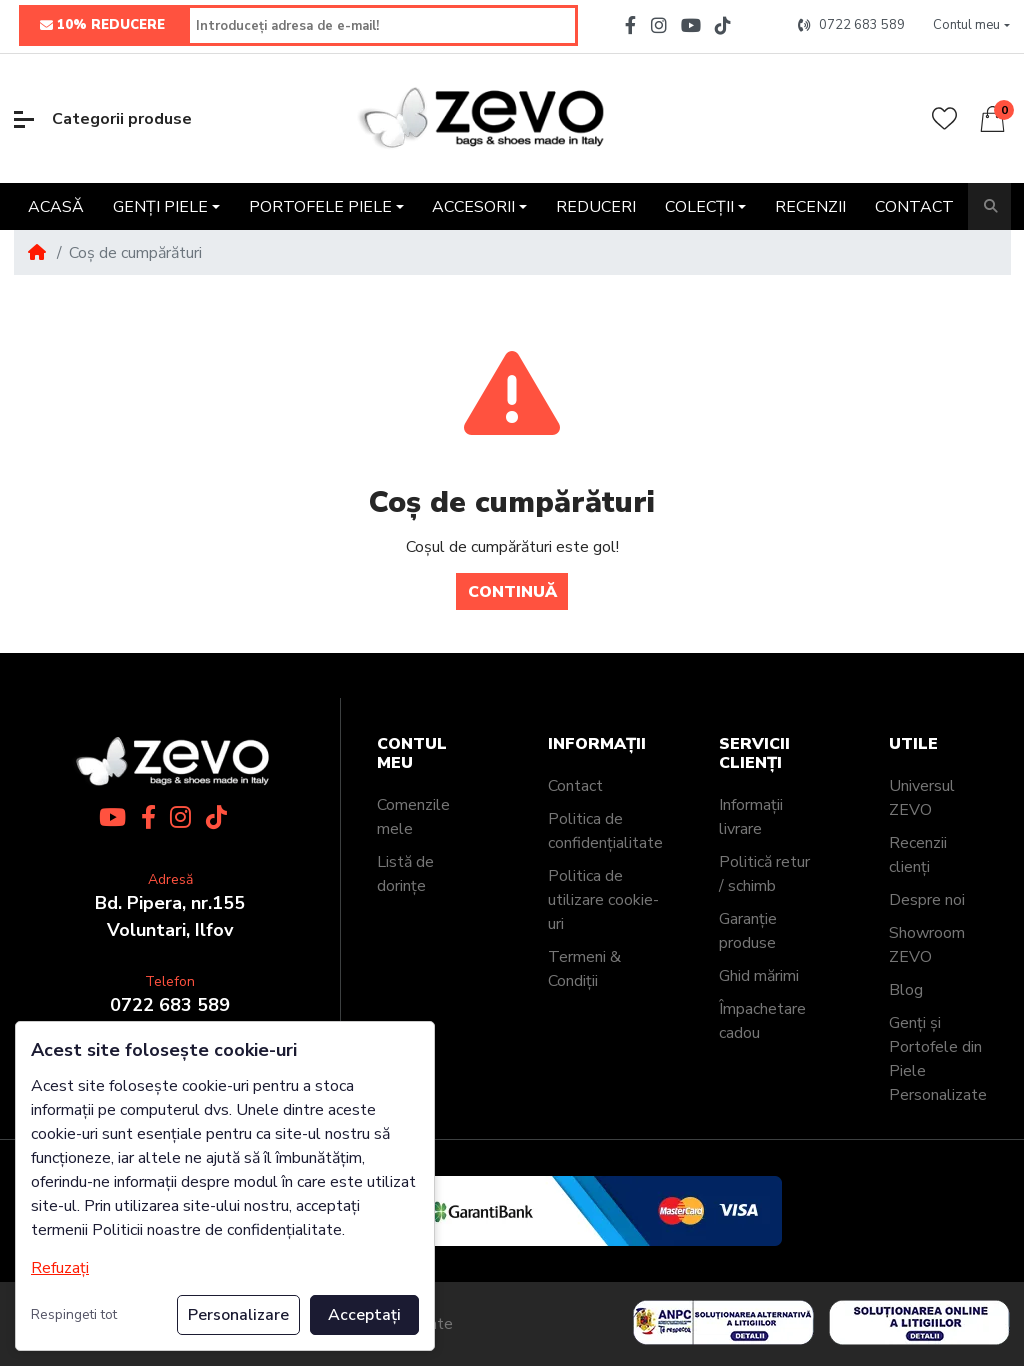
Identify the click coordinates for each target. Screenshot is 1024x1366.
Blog (906, 990)
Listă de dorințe (405, 874)
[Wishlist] (944, 118)
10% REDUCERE (102, 26)
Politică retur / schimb (764, 874)
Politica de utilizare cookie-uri (603, 900)
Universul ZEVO (922, 798)
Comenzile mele (413, 817)
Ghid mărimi (759, 976)
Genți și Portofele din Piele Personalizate (938, 1059)
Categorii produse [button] (103, 119)
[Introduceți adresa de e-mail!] (383, 25)
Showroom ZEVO (927, 945)
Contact (575, 786)
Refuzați (60, 1268)
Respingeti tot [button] (74, 1314)
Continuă (512, 592)
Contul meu (412, 754)
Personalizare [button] (238, 1315)
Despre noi (927, 900)
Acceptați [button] (364, 1315)
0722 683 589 (170, 1005)
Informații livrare (751, 817)
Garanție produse (748, 931)
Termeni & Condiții (584, 969)
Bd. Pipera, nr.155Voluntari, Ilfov (170, 916)
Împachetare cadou (762, 1021)
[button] (971, 26)
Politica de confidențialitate (605, 831)
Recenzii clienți (918, 855)
